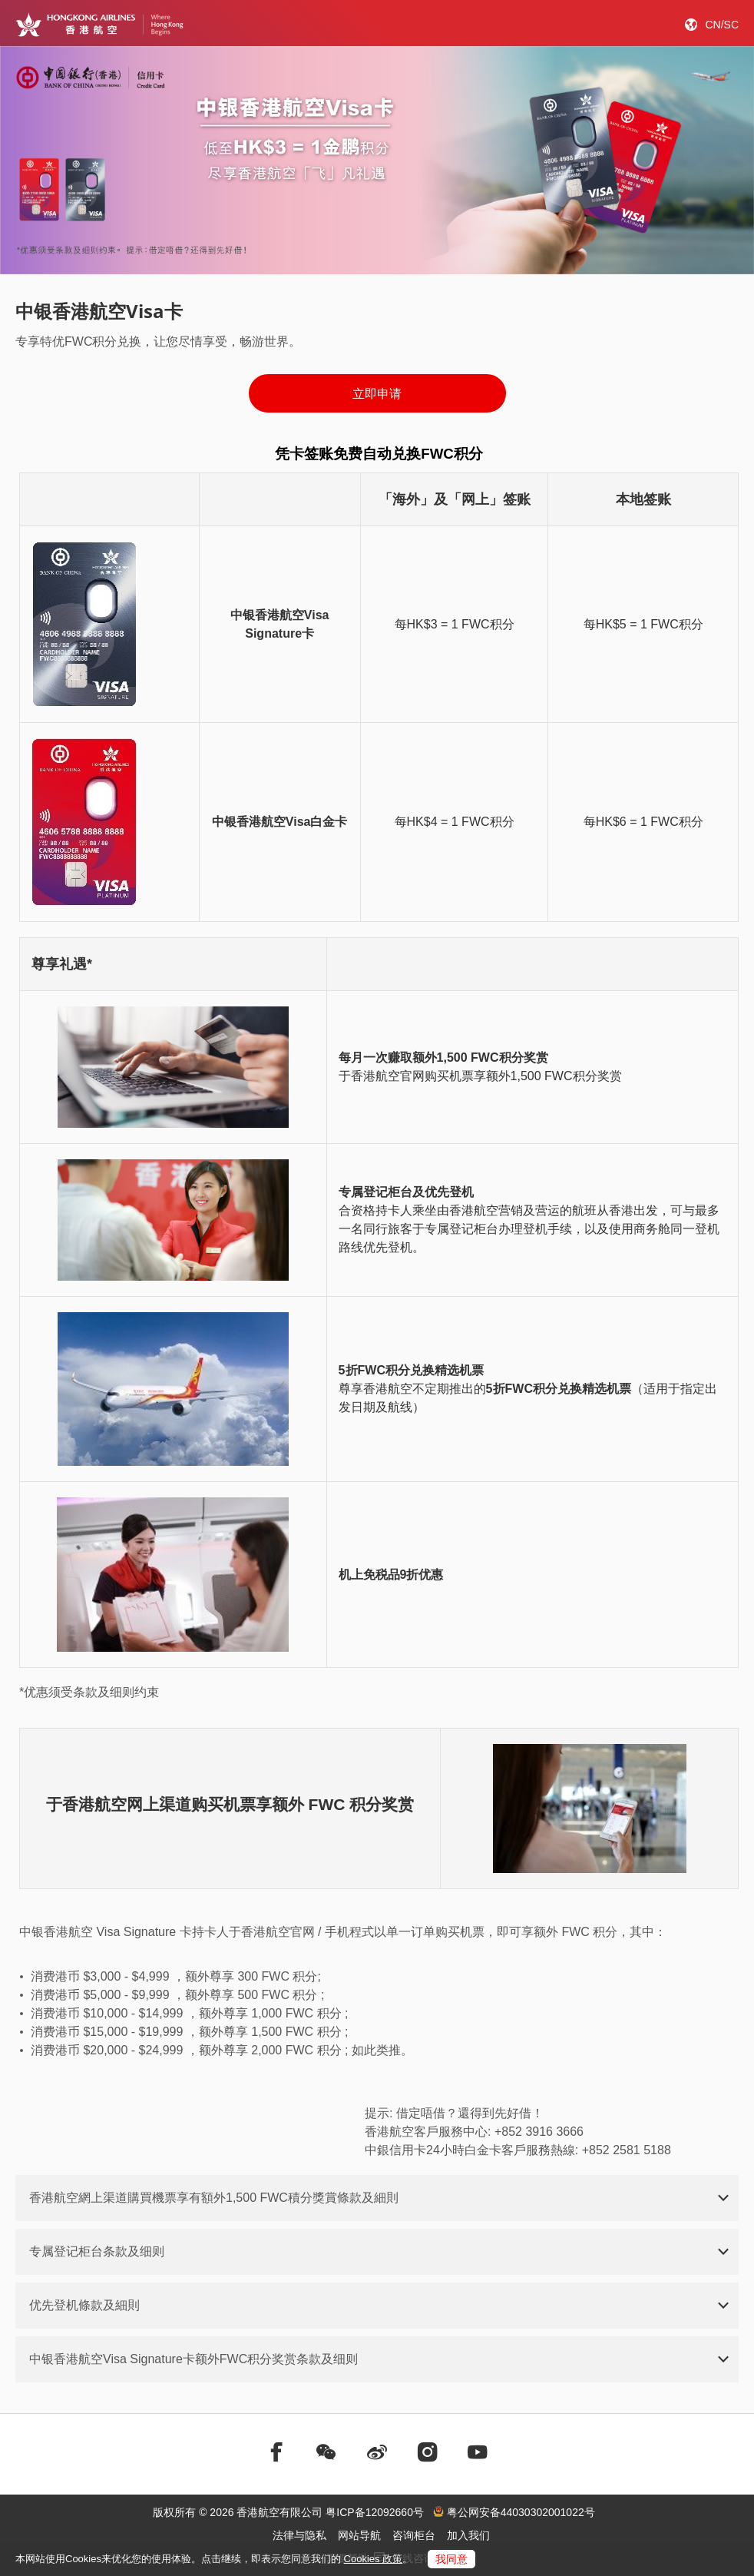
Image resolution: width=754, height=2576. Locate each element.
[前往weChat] (326, 2452)
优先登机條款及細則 (84, 2305)
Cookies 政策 (373, 2558)
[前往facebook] (276, 2452)
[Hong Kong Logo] (99, 24)
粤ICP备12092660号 (375, 2512)
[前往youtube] (477, 2452)
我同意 (451, 2559)
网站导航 (359, 2535)
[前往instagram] (427, 2452)
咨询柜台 (413, 2535)
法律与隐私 (299, 2535)
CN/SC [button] (722, 24)
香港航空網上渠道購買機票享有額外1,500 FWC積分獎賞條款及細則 (213, 2197)
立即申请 (377, 393)
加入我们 (468, 2535)
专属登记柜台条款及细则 (96, 2251)
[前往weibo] (377, 2452)
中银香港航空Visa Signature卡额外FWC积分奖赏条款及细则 (193, 2358)
